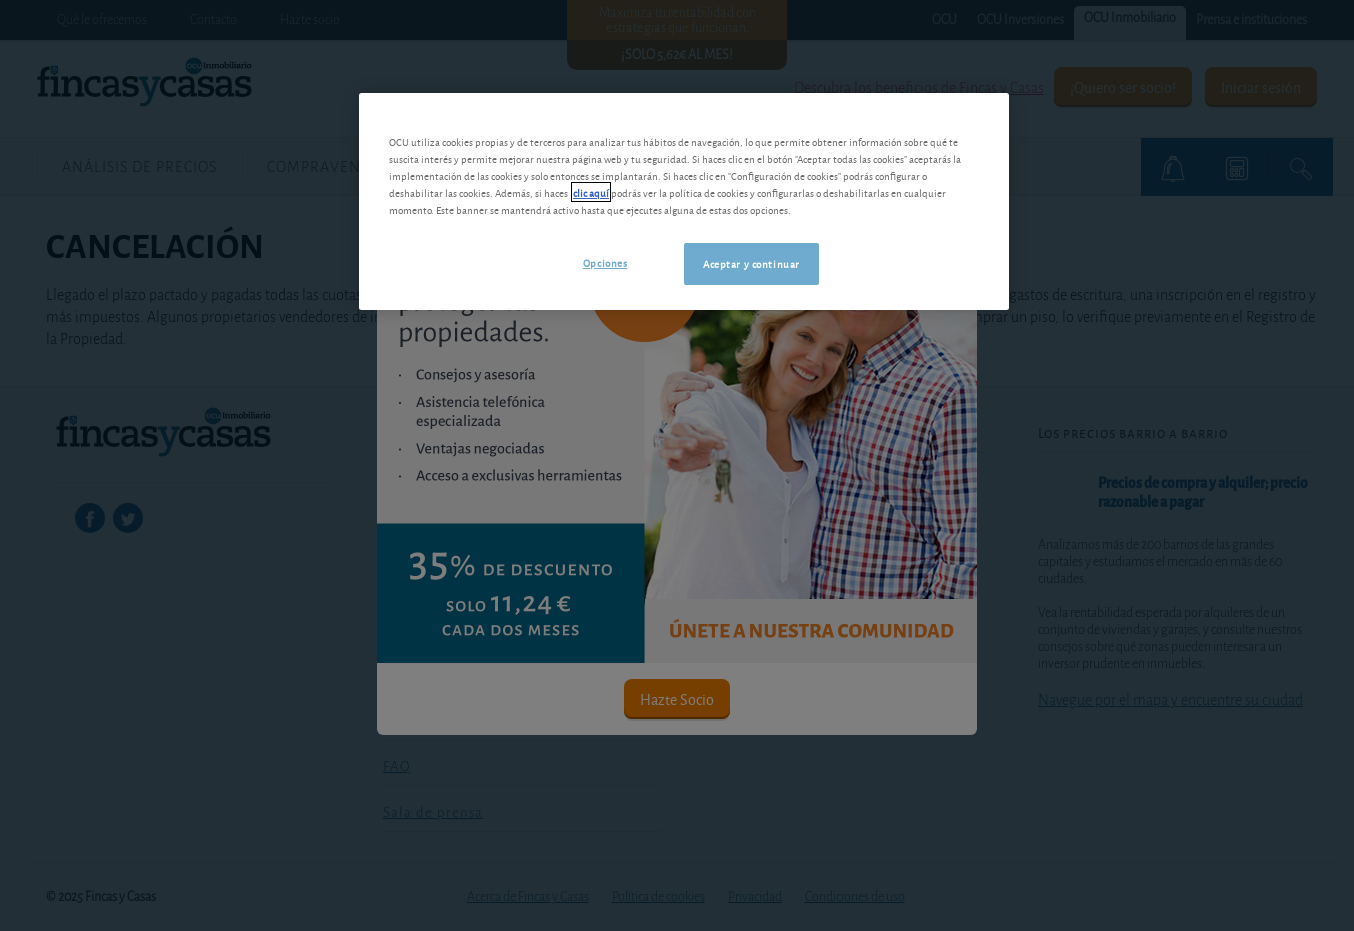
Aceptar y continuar (751, 263)
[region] (684, 201)
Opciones (605, 262)
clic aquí (591, 192)
